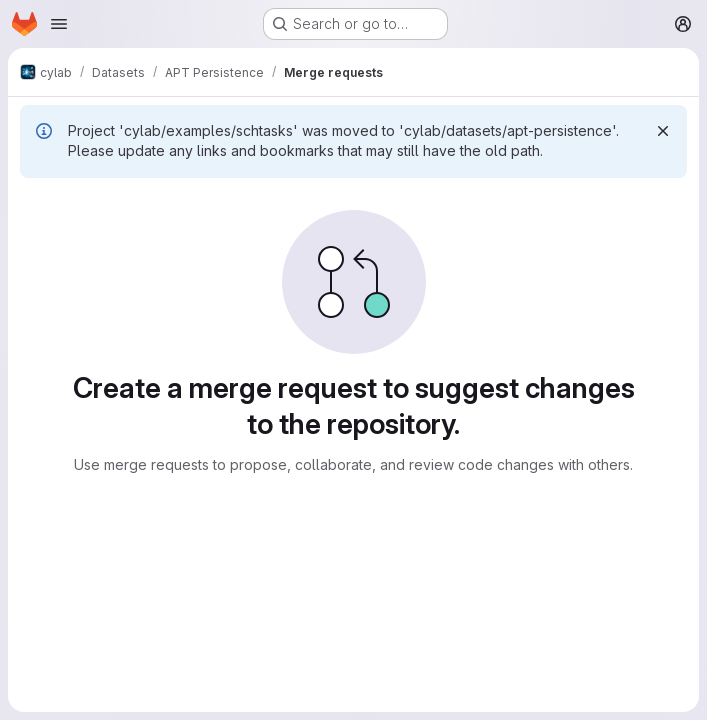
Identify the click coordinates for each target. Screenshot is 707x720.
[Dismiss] (663, 131)
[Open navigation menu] (59, 24)
